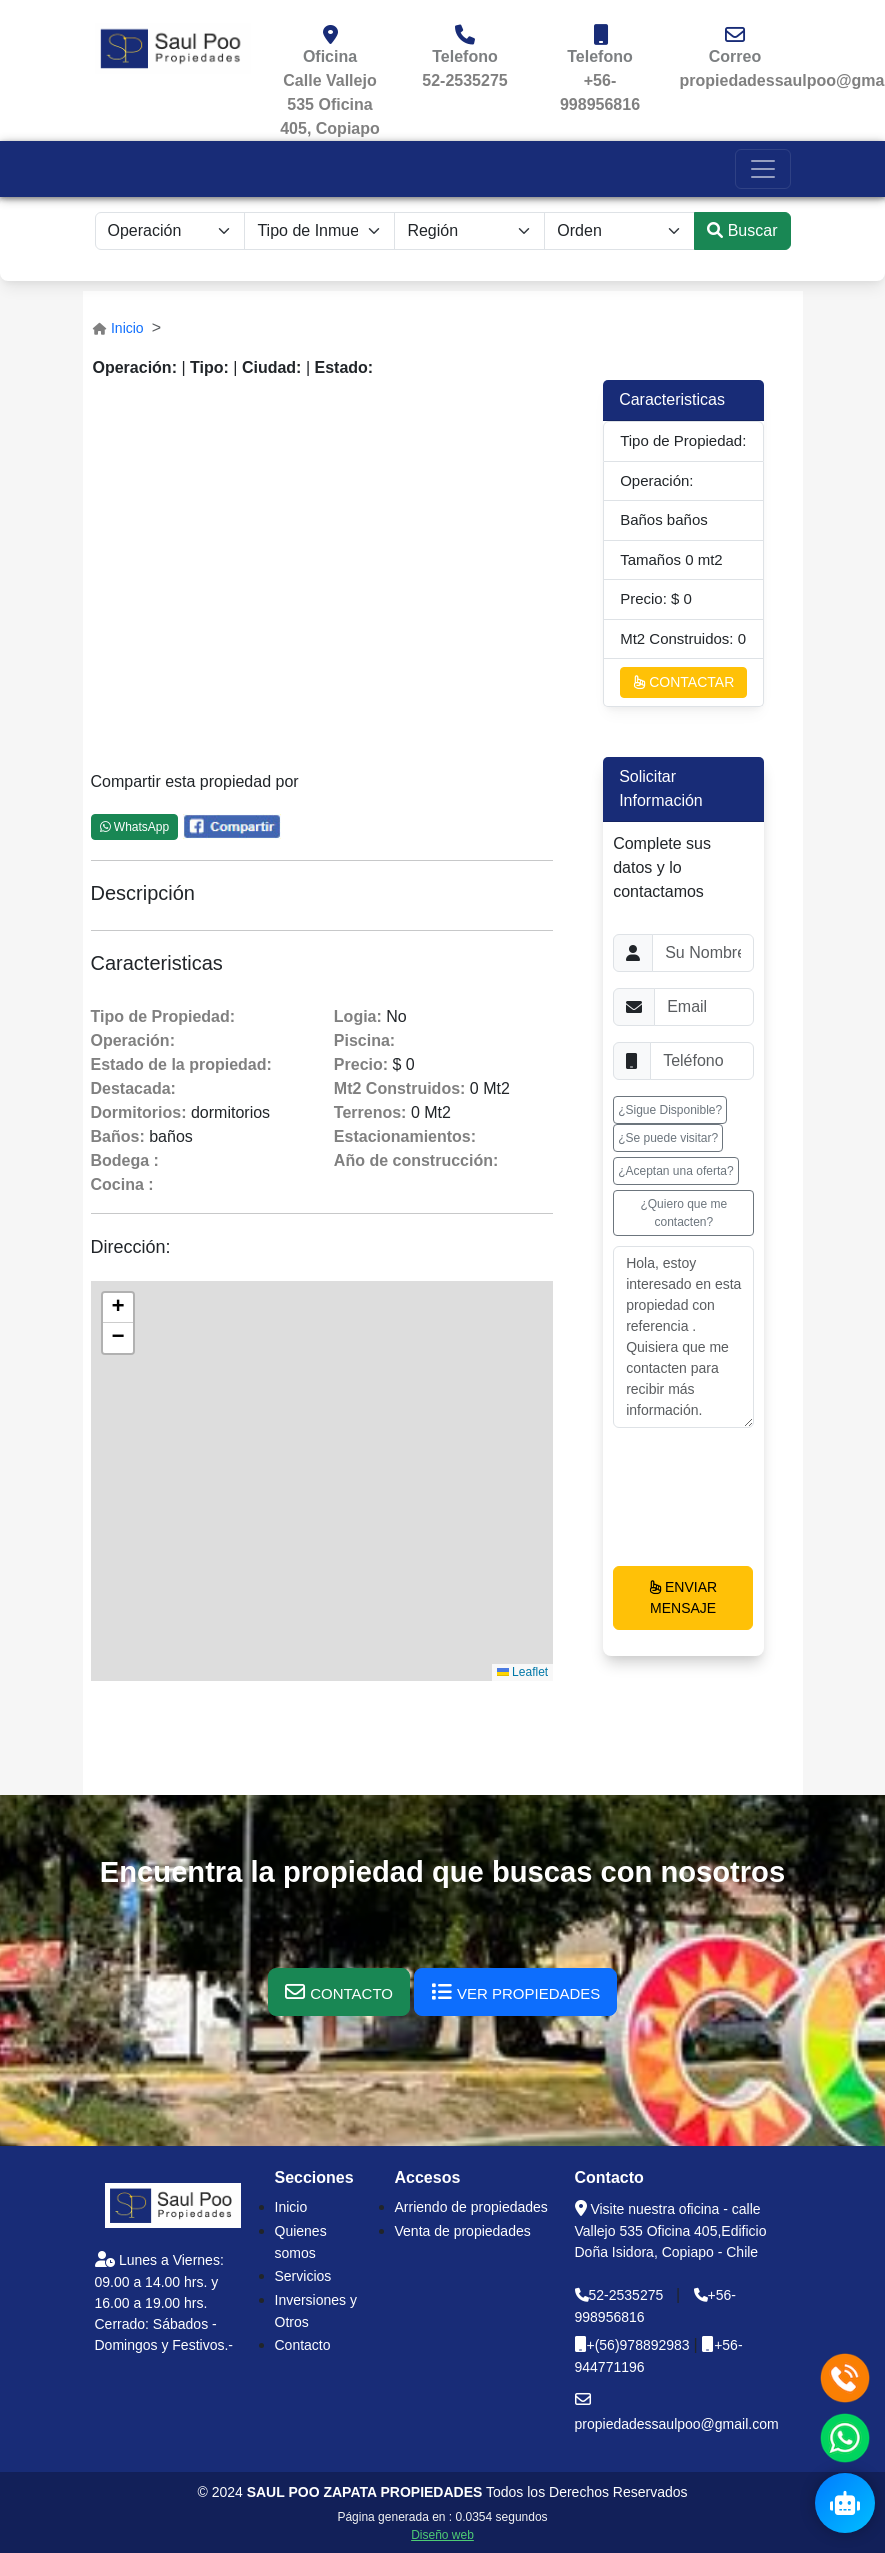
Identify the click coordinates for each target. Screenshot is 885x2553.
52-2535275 (464, 80)
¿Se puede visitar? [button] (668, 1138)
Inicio (127, 328)
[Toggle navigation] (763, 169)
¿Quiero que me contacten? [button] (683, 1213)
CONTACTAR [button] (683, 682)
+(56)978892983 (640, 2345)
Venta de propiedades (463, 2231)
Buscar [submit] (742, 230)
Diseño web (442, 2535)
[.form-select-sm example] (170, 231)
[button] (118, 1308)
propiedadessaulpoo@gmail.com (677, 2424)
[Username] (703, 953)
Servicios (303, 2276)
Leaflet (522, 1672)
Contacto (303, 2345)
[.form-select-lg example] (469, 231)
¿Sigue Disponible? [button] (670, 1110)
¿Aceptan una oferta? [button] (675, 1171)
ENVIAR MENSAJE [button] (683, 1597)
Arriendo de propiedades (471, 2207)
